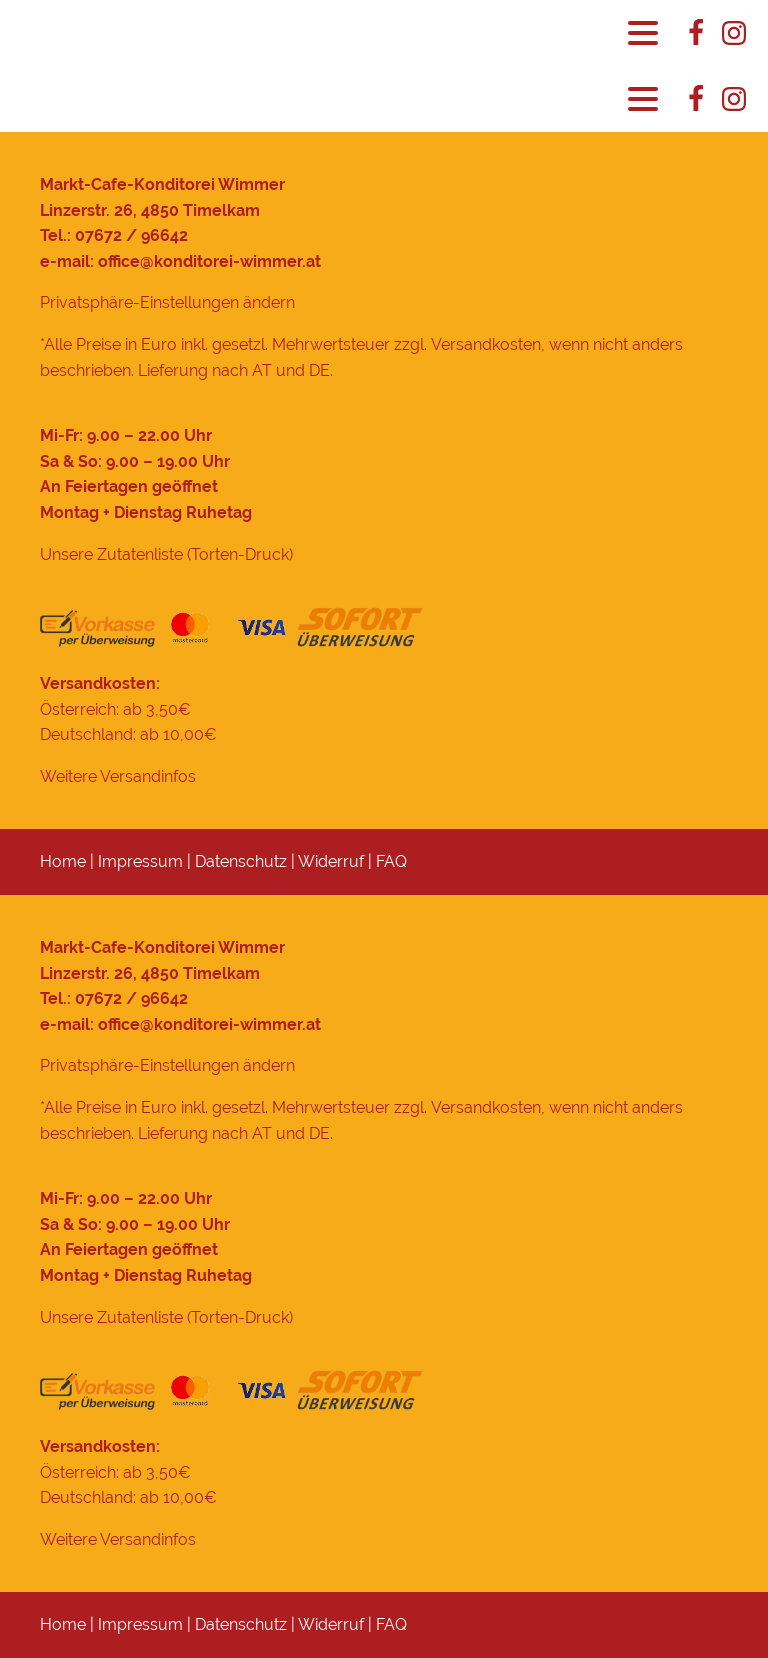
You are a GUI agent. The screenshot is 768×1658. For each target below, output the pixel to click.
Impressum (140, 861)
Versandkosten (486, 344)
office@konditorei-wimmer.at (209, 261)
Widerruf (331, 861)
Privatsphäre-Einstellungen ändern (167, 302)
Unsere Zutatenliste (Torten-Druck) (166, 554)
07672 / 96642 (131, 235)
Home (63, 861)
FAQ (391, 861)
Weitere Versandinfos (118, 776)
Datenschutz (241, 861)
